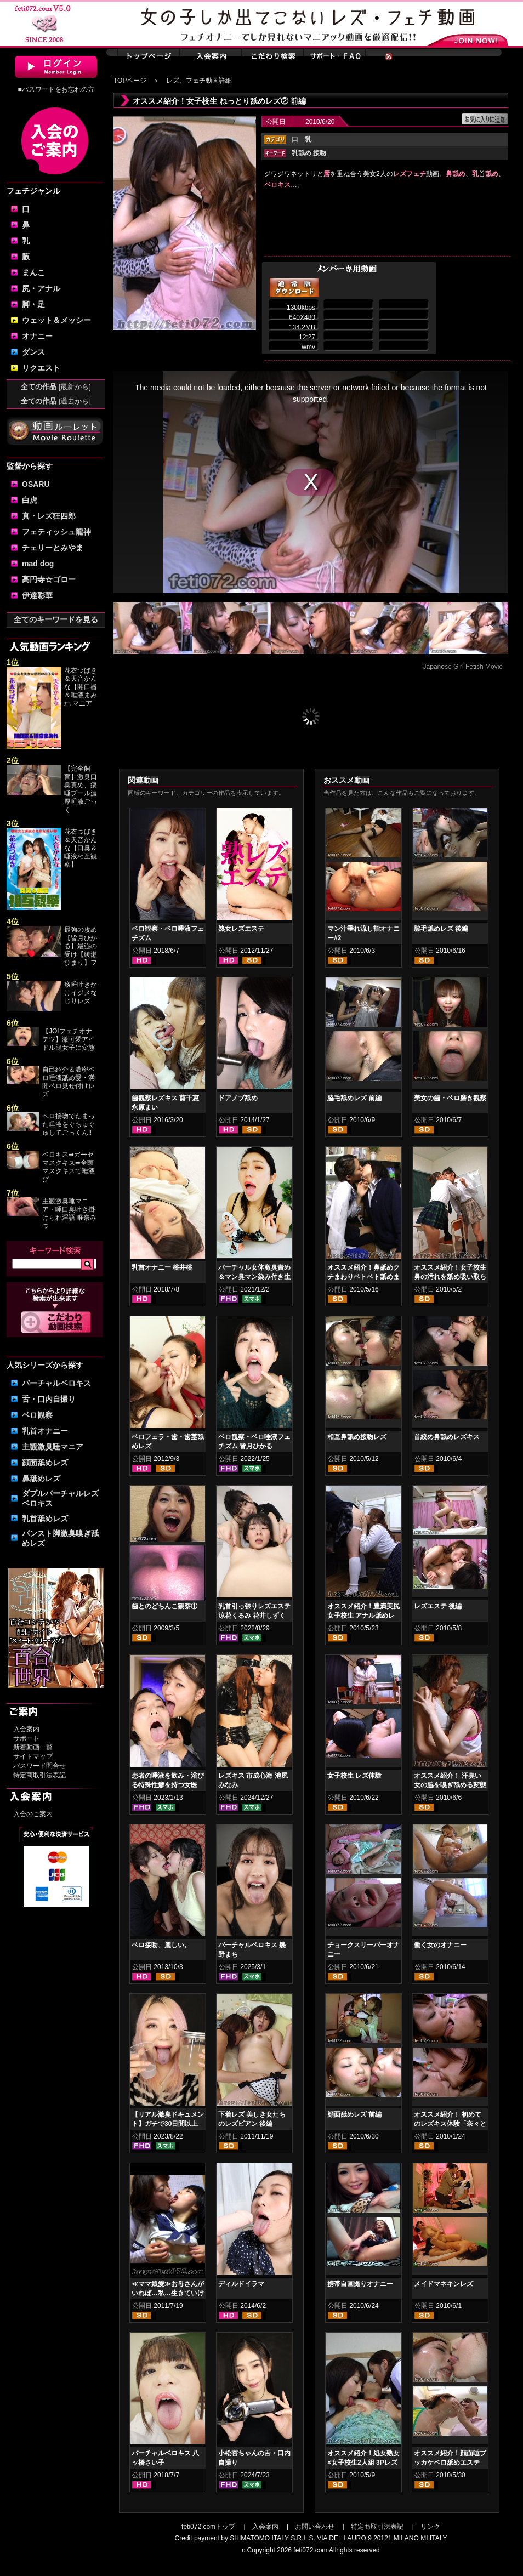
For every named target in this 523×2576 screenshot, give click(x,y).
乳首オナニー (45, 1430)
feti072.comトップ (208, 2526)
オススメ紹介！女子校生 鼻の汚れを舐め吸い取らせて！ (450, 1277)
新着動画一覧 (33, 1747)
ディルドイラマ (241, 2284)
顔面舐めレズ (45, 1462)
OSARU (36, 484)
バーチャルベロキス (56, 1383)
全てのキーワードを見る (56, 619)
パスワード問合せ (39, 1766)
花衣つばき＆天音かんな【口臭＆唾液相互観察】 (80, 848)
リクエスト (41, 367)
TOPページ (129, 80)
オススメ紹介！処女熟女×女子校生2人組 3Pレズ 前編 (363, 2462)
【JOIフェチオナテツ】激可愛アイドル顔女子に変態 (68, 1039)
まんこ (33, 272)
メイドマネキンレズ (443, 2284)
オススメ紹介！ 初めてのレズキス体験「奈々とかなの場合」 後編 (450, 2124)
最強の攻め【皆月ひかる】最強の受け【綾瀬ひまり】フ (80, 946)
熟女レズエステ (241, 928)
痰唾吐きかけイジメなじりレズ (80, 993)
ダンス (33, 352)
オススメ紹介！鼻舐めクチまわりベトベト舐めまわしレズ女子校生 (363, 1277)
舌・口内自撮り (49, 1399)
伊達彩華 (37, 595)
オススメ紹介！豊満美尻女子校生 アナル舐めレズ (363, 1615)
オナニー (37, 336)
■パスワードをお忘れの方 (56, 89)
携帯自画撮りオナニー (360, 2284)
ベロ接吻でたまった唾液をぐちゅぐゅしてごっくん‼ (70, 1124)
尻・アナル (41, 288)
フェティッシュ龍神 (56, 531)
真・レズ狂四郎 (49, 515)
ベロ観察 (37, 1415)
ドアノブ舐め (238, 1098)
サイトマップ (33, 1756)
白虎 (29, 500)
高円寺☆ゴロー (49, 579)
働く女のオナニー (440, 1945)
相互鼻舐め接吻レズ (356, 1437)
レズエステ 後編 (438, 1606)
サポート (26, 1738)
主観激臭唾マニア (52, 1446)
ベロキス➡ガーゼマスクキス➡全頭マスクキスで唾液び (68, 1167)
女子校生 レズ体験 (354, 1775)
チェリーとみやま (52, 547)
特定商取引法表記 (39, 1775)
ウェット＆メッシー (56, 320)
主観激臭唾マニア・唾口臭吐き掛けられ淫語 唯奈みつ (69, 1213)
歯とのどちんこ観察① (164, 1606)
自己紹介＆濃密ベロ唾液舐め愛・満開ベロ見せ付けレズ (68, 1082)
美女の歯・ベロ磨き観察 (450, 1098)
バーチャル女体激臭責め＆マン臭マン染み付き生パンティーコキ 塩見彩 (254, 1277)
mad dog (38, 563)
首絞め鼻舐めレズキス (447, 1437)
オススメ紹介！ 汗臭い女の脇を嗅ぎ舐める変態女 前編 (450, 1785)
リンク (430, 2526)
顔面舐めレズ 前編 (354, 2114)
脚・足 (33, 304)
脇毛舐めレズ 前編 (354, 1098)
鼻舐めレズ (41, 1478)
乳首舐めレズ (45, 1518)
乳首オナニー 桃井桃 (162, 1267)
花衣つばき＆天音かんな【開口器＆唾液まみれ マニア (80, 687)
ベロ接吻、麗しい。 (161, 1945)
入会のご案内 (33, 1814)
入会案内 (26, 1729)
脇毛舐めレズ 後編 (441, 928)
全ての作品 (56, 387)
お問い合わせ (314, 2526)
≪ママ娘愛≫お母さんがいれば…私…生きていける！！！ (168, 2293)
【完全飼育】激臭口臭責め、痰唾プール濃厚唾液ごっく (80, 789)
